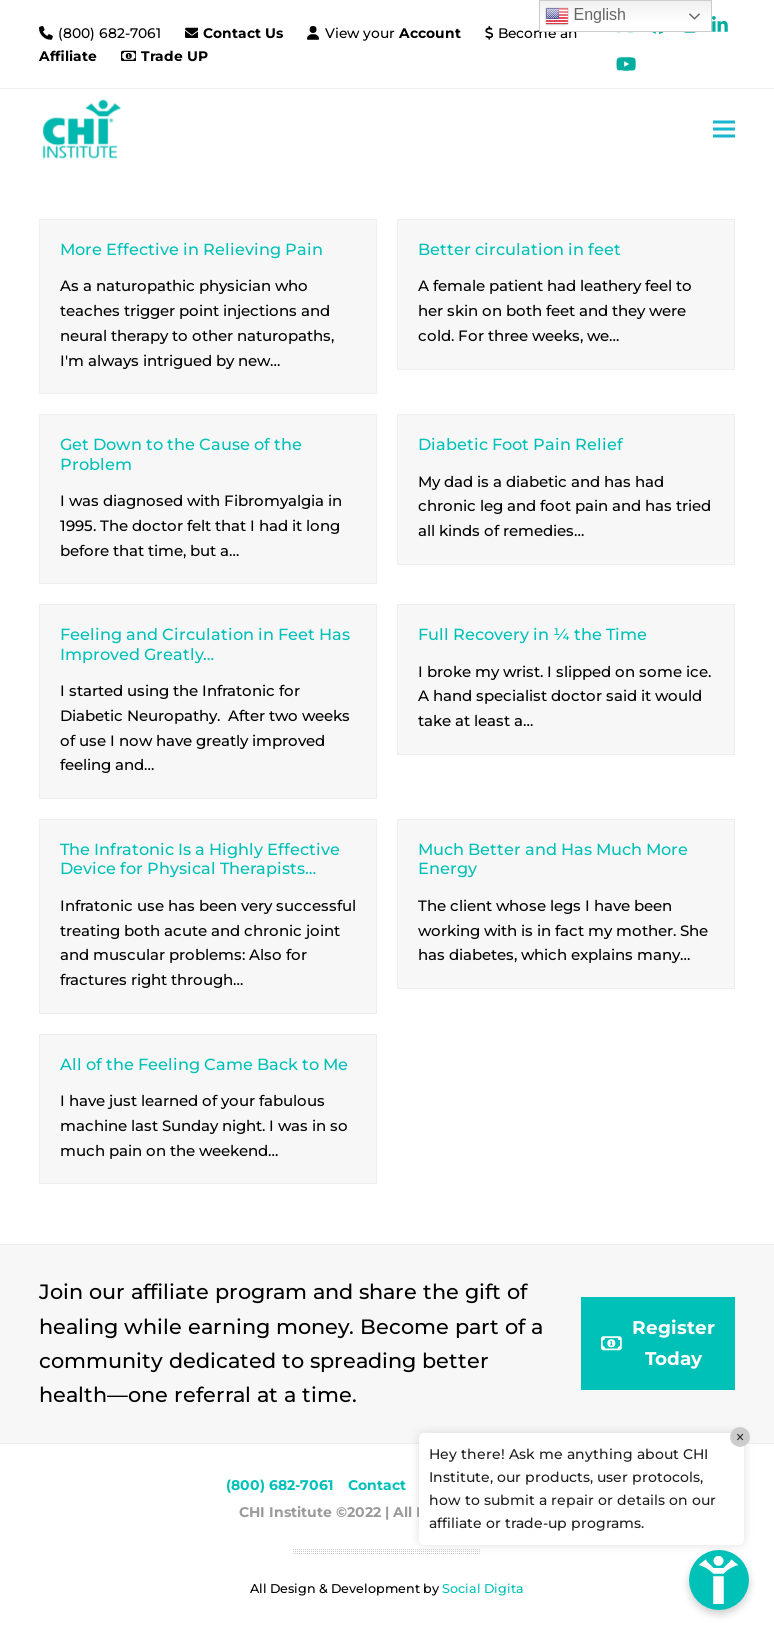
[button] (724, 128)
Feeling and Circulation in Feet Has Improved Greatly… (205, 643)
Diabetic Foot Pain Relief (520, 444)
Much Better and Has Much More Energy (553, 858)
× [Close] (740, 1437)
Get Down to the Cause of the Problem (181, 453)
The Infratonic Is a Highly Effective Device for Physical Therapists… (200, 858)
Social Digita (483, 1588)
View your (393, 33)
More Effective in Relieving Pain (191, 249)
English (585, 16)
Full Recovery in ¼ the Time (532, 634)
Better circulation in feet (519, 249)
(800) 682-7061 (111, 33)
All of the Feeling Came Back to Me (204, 1064)
